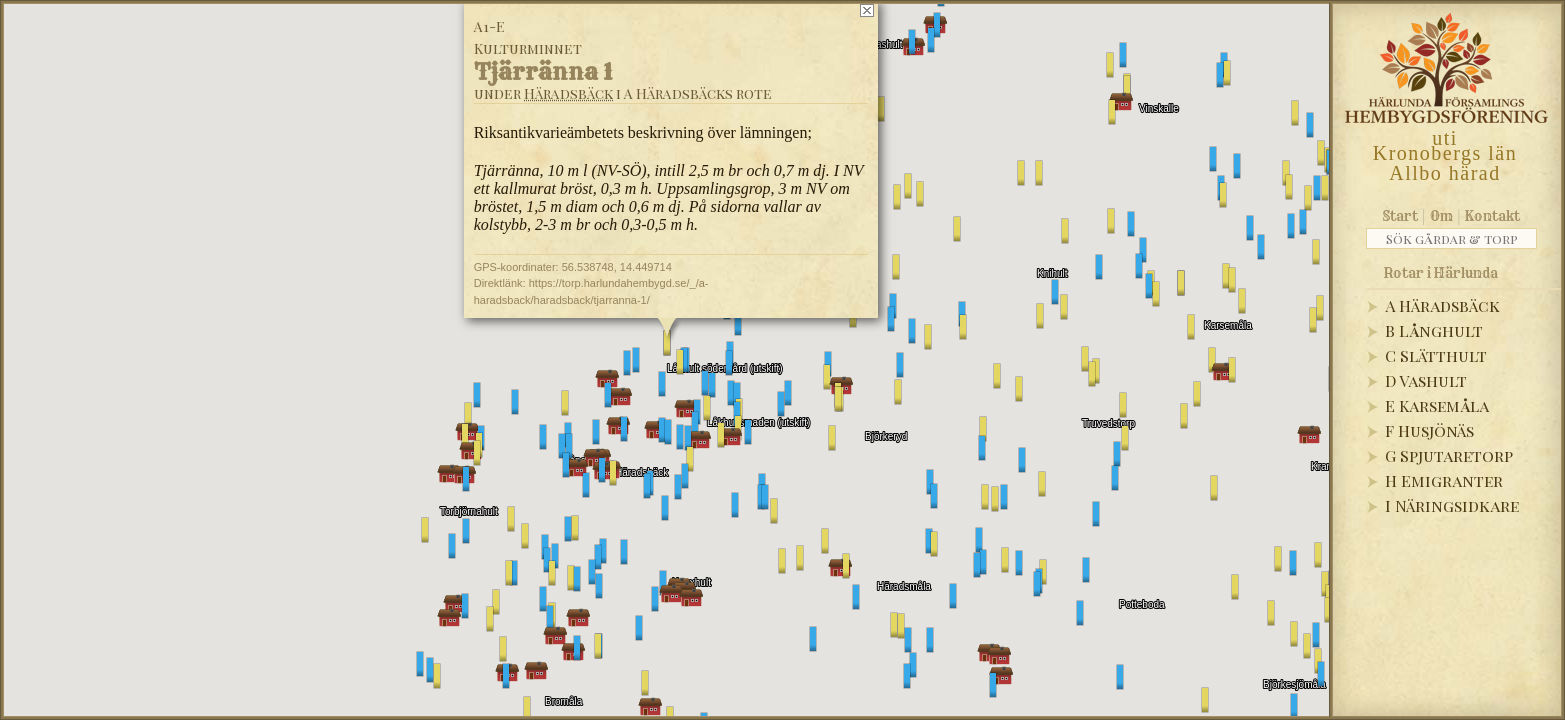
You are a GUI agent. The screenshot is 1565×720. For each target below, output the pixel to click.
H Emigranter (1444, 480)
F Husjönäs (1429, 430)
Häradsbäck (567, 93)
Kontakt (1492, 216)
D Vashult (1426, 380)
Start (1400, 216)
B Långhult (1434, 330)
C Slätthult (1436, 355)
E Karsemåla (1437, 405)
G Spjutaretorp (1449, 455)
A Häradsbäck (1442, 305)
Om (1441, 216)
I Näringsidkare (1452, 505)
